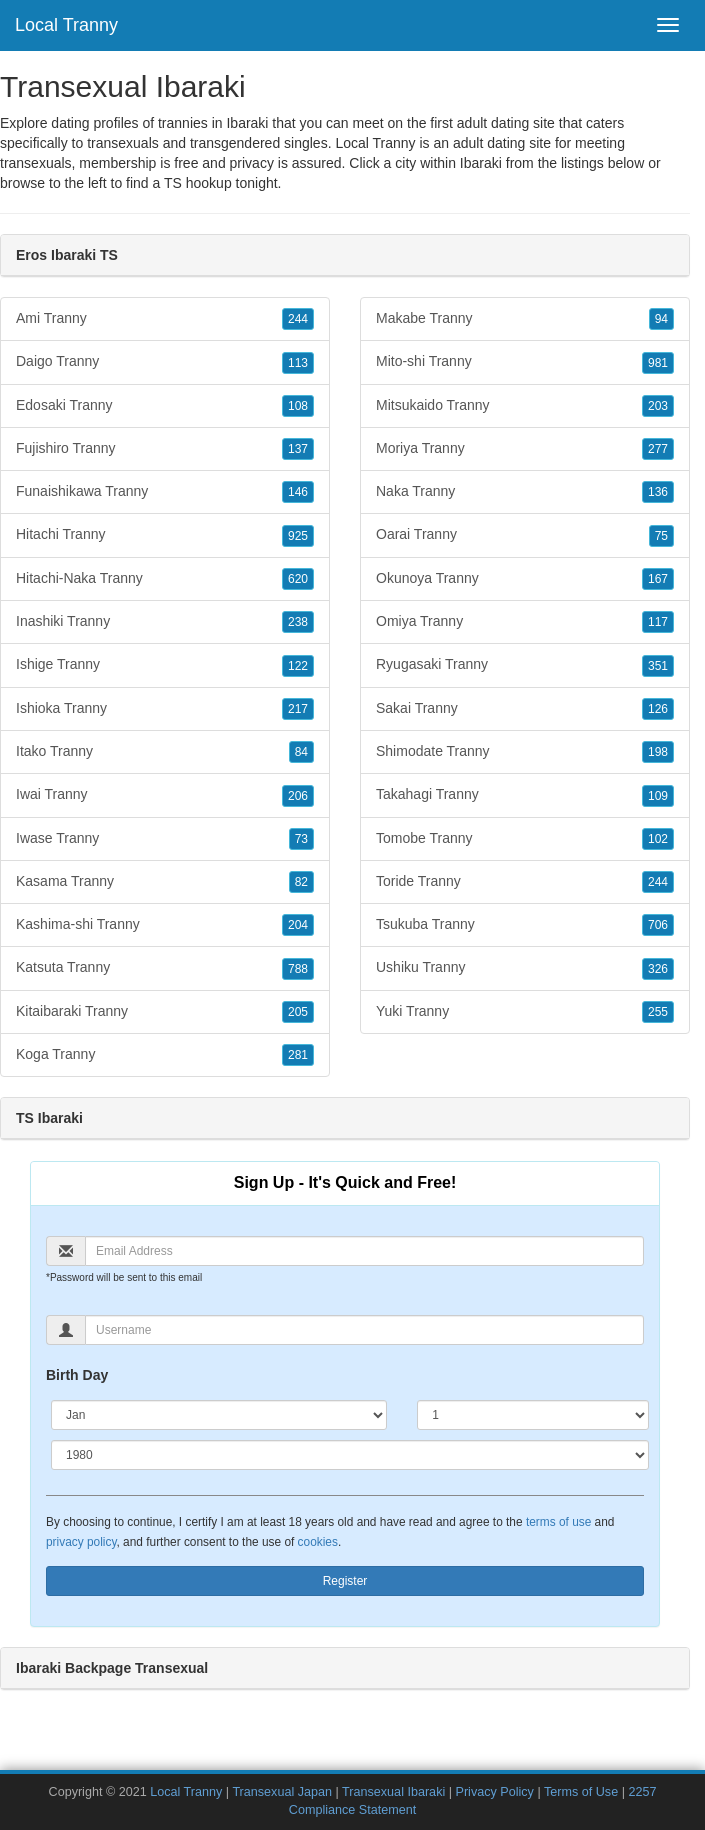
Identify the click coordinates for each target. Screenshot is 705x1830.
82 (301, 882)
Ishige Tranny (165, 665)
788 (298, 969)
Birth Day (77, 1375)
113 (298, 363)
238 (298, 622)
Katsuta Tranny (165, 968)
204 (298, 925)
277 (658, 449)
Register (345, 1581)
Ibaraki (481, 163)
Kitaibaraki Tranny (165, 1012)
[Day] (533, 1415)
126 (658, 709)
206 (298, 796)
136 (658, 492)
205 (298, 1012)
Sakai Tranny (525, 709)
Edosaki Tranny (165, 406)
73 (301, 839)
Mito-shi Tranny (525, 362)
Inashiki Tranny (165, 622)
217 (298, 709)
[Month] (219, 1415)
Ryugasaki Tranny (525, 665)
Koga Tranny (165, 1055)
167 (658, 579)
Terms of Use (581, 1792)
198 (658, 752)
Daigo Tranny (165, 362)
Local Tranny (66, 25)
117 (658, 622)
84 (301, 752)
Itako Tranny (165, 752)
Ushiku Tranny (525, 968)
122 (298, 666)
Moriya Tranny (525, 449)
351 (658, 666)
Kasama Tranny (165, 882)
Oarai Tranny (525, 535)
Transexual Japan (282, 1792)
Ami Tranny (165, 319)
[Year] (350, 1455)
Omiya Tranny (525, 622)
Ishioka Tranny (165, 709)
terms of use (558, 1522)
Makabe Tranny (525, 319)
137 (298, 449)
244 (298, 319)
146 (298, 492)
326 (658, 969)
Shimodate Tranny (525, 752)
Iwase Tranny (165, 839)
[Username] (364, 1330)
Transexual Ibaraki (393, 1792)
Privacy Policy (495, 1792)
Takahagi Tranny (525, 795)
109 (658, 796)
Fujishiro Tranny (165, 449)
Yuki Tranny (525, 1012)
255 (658, 1012)
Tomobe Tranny (525, 839)
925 (298, 536)
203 (658, 406)
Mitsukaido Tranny (525, 406)
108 (298, 406)
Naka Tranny (525, 492)
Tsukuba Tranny (525, 925)
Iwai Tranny (165, 795)
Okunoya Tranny (525, 579)
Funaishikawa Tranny (165, 492)
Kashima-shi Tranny (165, 925)
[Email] (364, 1251)
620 (298, 579)
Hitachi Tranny (165, 535)
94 (661, 319)
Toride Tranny (525, 882)
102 (658, 839)
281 (298, 1055)
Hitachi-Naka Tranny (165, 579)
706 (658, 925)
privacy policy (81, 1542)
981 (658, 363)
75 (661, 536)
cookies (318, 1542)
